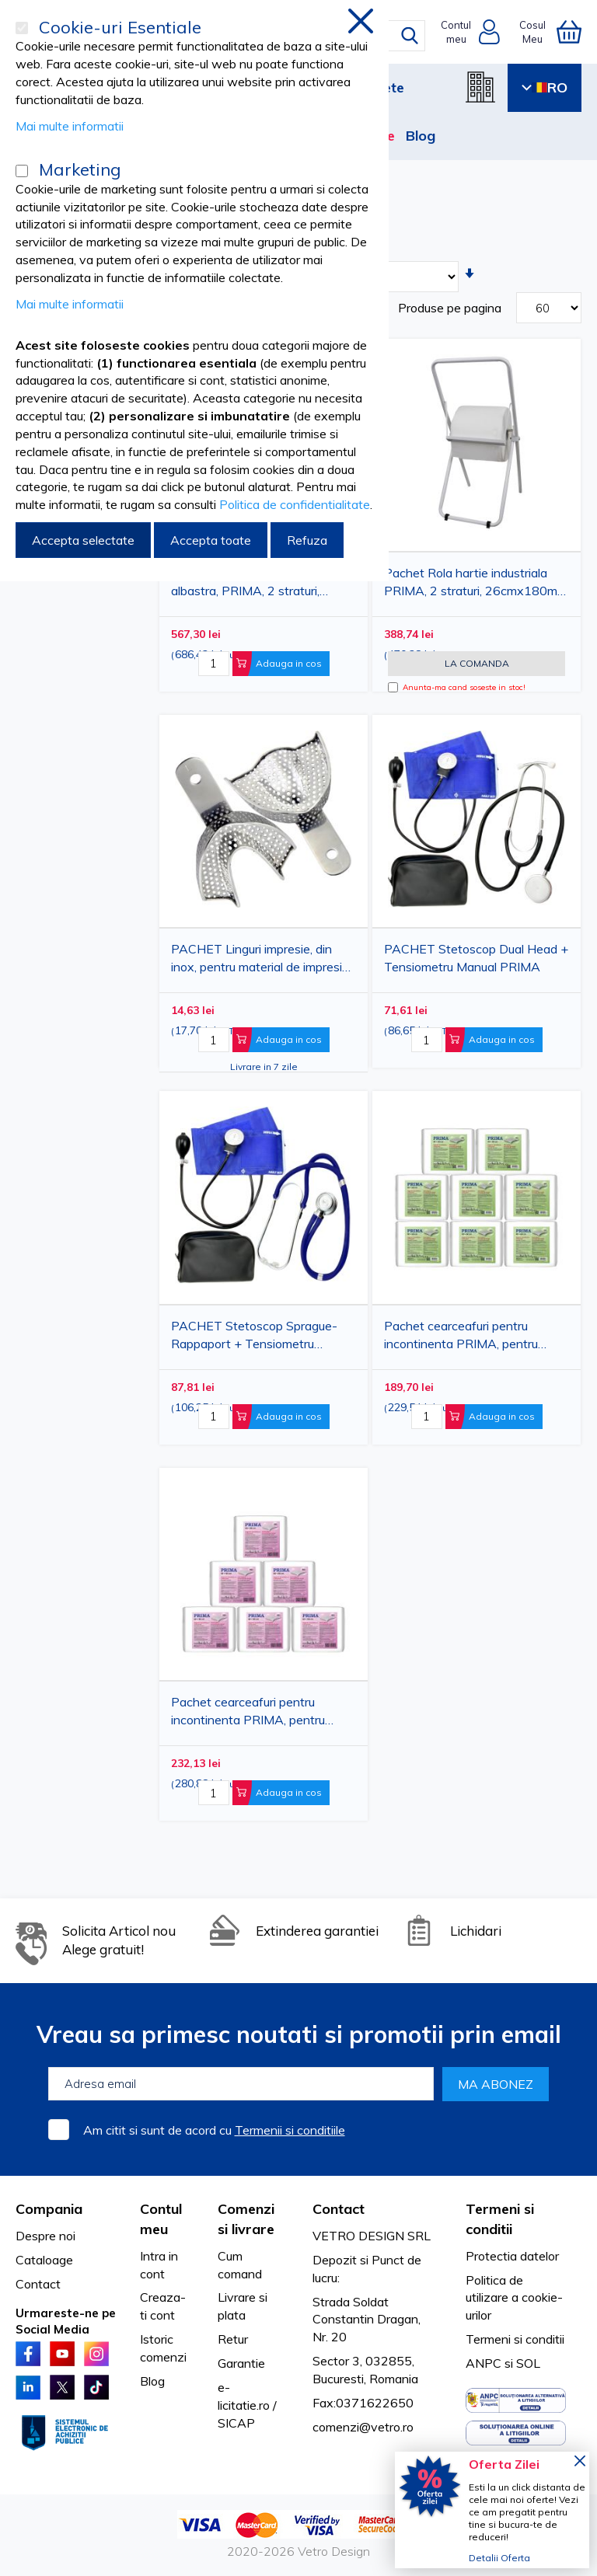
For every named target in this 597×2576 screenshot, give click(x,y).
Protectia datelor (512, 2256)
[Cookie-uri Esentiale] (22, 28)
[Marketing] (22, 171)
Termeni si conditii (515, 2339)
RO (544, 87)
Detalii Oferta (499, 2558)
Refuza (307, 540)
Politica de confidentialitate (294, 504)
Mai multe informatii (70, 126)
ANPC (483, 2363)
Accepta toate (210, 540)
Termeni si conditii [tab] (500, 2219)
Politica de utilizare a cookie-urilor (514, 2297)
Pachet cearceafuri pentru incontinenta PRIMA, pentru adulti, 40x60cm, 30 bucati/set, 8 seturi (474, 1338)
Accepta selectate (83, 540)
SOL (528, 2363)
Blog (420, 136)
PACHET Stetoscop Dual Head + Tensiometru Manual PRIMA (476, 957)
